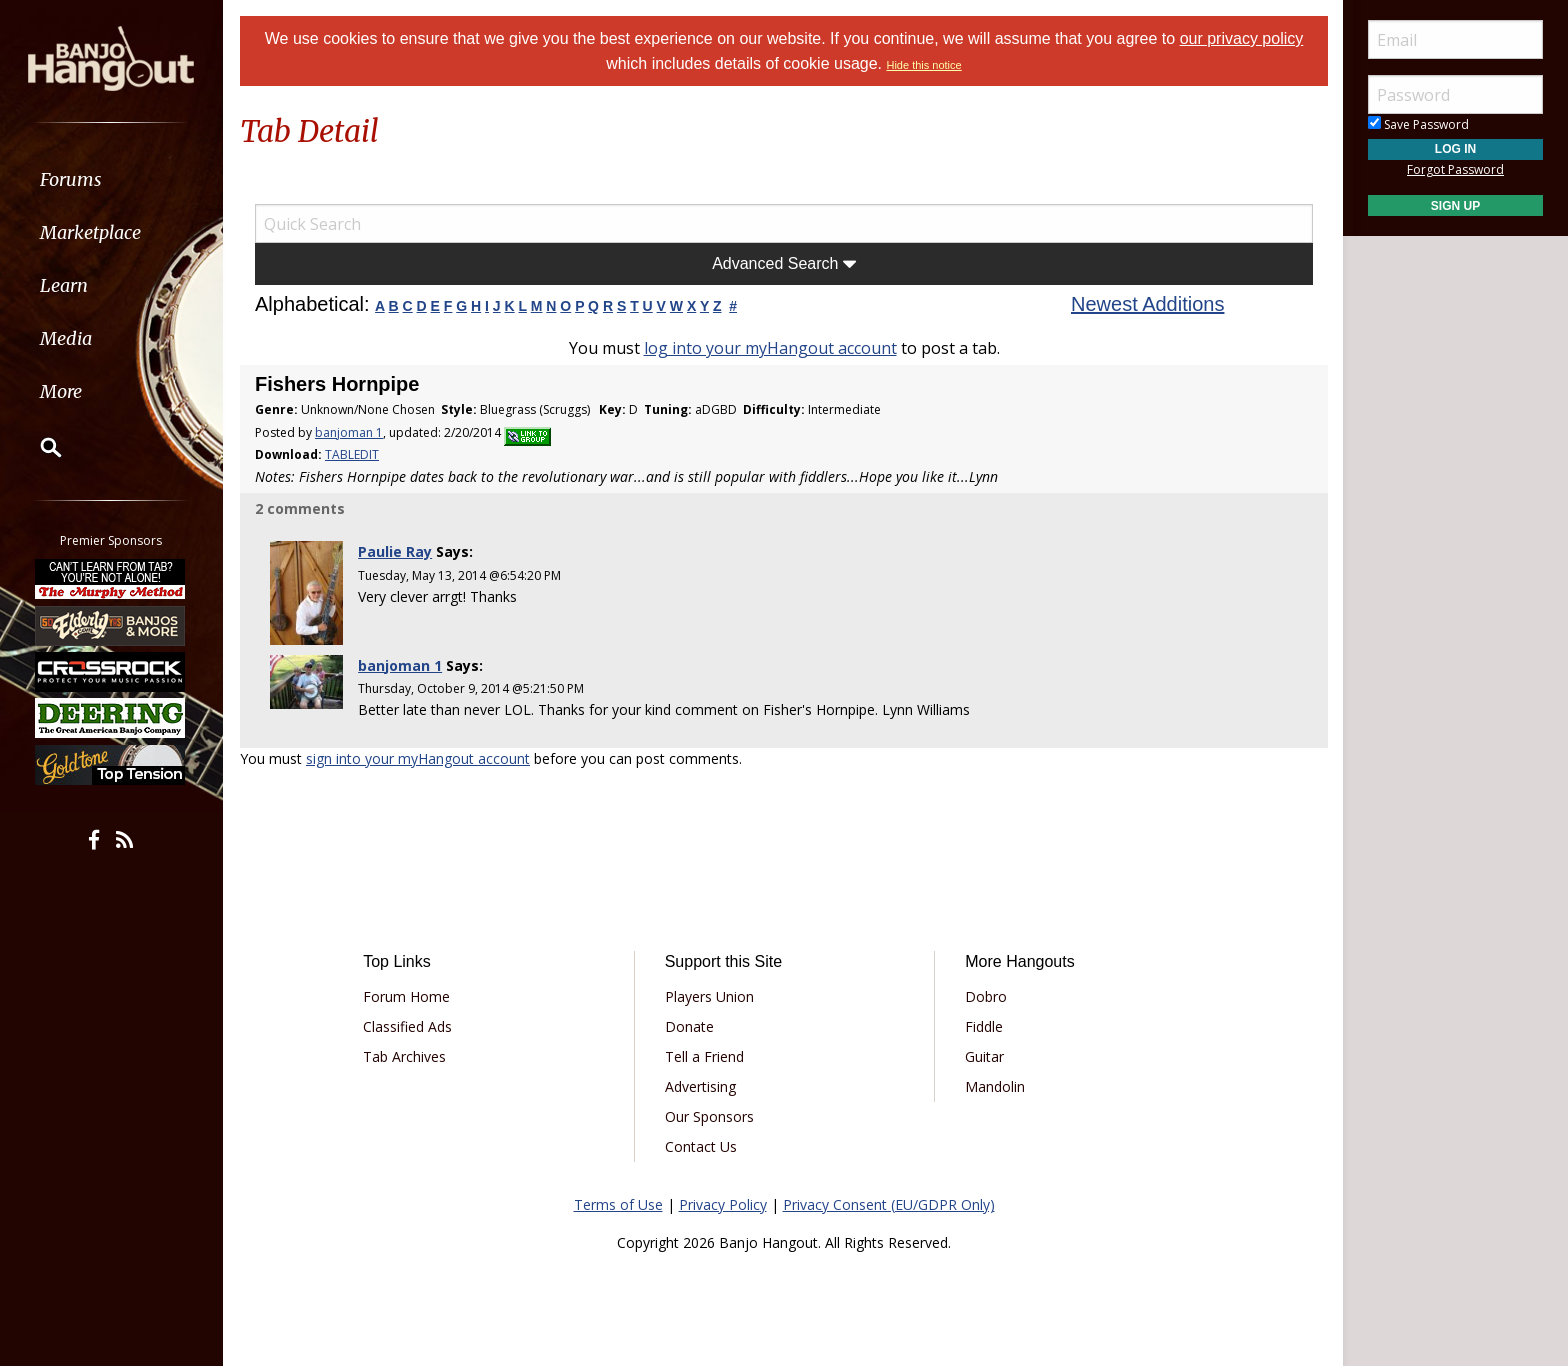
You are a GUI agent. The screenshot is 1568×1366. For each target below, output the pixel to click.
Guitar (984, 1056)
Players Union (709, 996)
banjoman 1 (349, 432)
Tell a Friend (704, 1056)
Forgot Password (1455, 169)
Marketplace (92, 232)
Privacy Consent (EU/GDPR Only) (889, 1204)
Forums (73, 179)
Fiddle (984, 1026)
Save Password (1418, 124)
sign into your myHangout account (418, 758)
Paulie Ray (395, 551)
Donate (689, 1026)
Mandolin (995, 1086)
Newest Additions (1147, 304)
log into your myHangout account (770, 348)
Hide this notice (923, 65)
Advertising (700, 1086)
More (63, 391)
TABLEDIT (352, 454)
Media (68, 338)
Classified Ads (407, 1026)
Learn (66, 285)
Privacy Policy (723, 1204)
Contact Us (701, 1146)
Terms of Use (618, 1204)
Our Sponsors (709, 1116)
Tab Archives (404, 1056)
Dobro (986, 996)
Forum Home (406, 996)
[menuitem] (112, 179)
